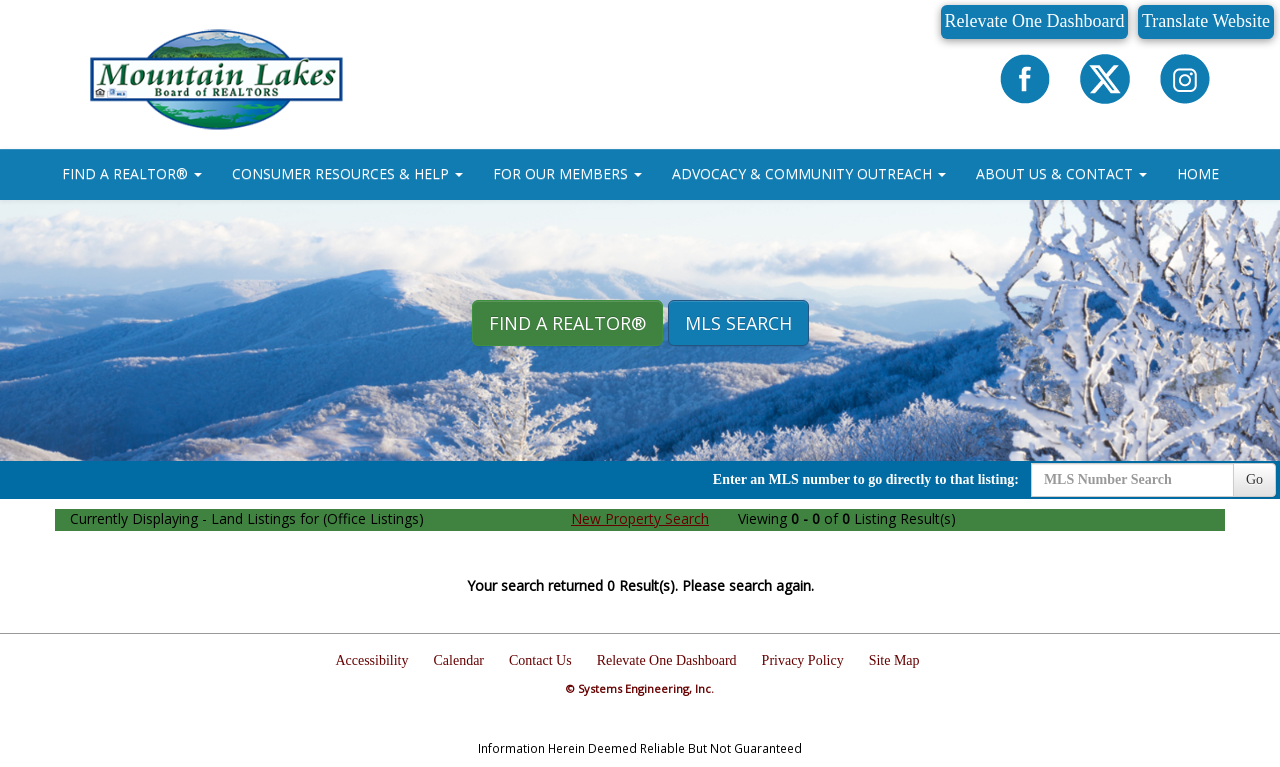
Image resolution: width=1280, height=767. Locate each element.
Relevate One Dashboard (1035, 21)
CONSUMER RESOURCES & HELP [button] (347, 173)
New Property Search (640, 518)
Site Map (894, 660)
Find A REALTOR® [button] (567, 323)
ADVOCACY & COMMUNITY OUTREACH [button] (809, 173)
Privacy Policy (803, 660)
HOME (1198, 173)
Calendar (459, 660)
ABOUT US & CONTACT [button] (1061, 173)
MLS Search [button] (738, 323)
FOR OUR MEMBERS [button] (567, 173)
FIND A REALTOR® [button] (132, 173)
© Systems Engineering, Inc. (640, 688)
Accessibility (371, 660)
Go (1254, 479)
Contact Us (540, 660)
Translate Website (1206, 21)
